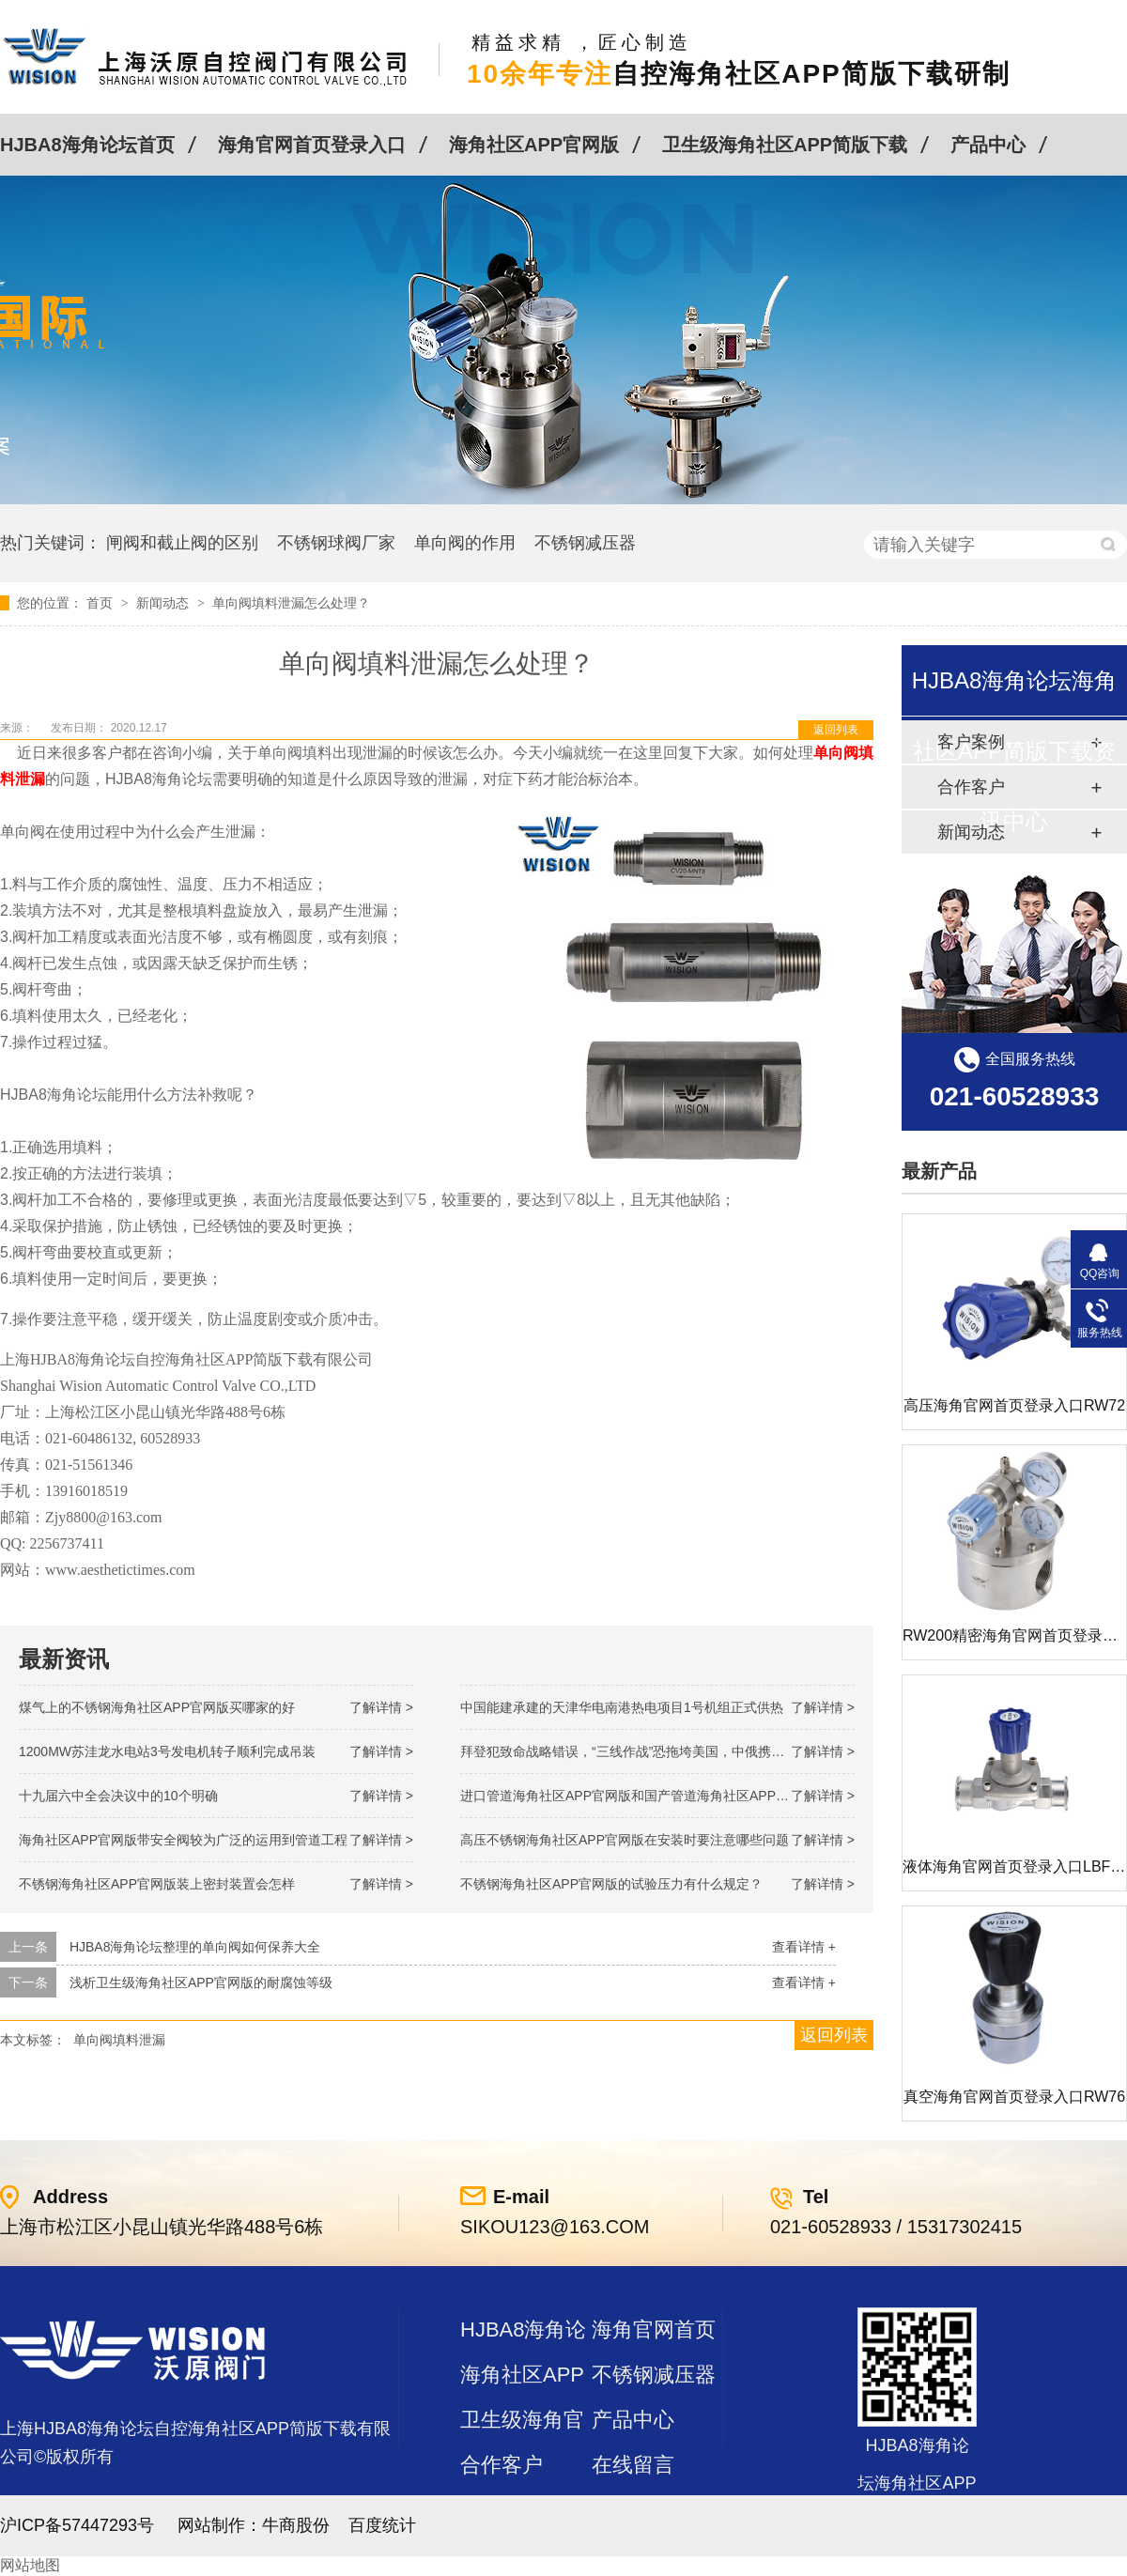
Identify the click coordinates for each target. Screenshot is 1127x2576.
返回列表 (835, 729)
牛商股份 (296, 2525)
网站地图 (30, 2565)
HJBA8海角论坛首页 (87, 144)
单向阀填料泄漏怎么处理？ (291, 602)
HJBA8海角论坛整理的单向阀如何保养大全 (195, 1946)
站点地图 (501, 2510)
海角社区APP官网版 (534, 144)
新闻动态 (164, 602)
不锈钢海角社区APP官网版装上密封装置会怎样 (157, 1883)
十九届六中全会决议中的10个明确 (118, 1795)
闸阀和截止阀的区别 (182, 542)
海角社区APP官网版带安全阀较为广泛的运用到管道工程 (183, 1839)
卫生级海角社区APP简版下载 (784, 144)
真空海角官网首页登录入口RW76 (1014, 2097)
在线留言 (633, 2464)
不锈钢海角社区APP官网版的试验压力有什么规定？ (611, 1883)
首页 (101, 602)
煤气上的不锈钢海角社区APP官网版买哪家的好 (157, 1707)
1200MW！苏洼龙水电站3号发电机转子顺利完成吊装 (167, 1751)
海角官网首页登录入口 (312, 144)
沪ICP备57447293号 (77, 2525)
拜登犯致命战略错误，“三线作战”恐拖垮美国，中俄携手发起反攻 (648, 1751)
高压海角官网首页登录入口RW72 (1014, 1405)
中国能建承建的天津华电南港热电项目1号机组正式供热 (621, 1707)
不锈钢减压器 (585, 542)
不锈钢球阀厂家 (336, 542)
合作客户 (501, 2464)
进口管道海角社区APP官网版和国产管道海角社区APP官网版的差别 (657, 1795)
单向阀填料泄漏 (119, 2039)
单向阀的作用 (465, 542)
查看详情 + (804, 1946)
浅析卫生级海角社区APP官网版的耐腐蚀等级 (200, 1982)
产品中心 (988, 144)
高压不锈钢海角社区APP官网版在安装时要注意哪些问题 (624, 1839)
